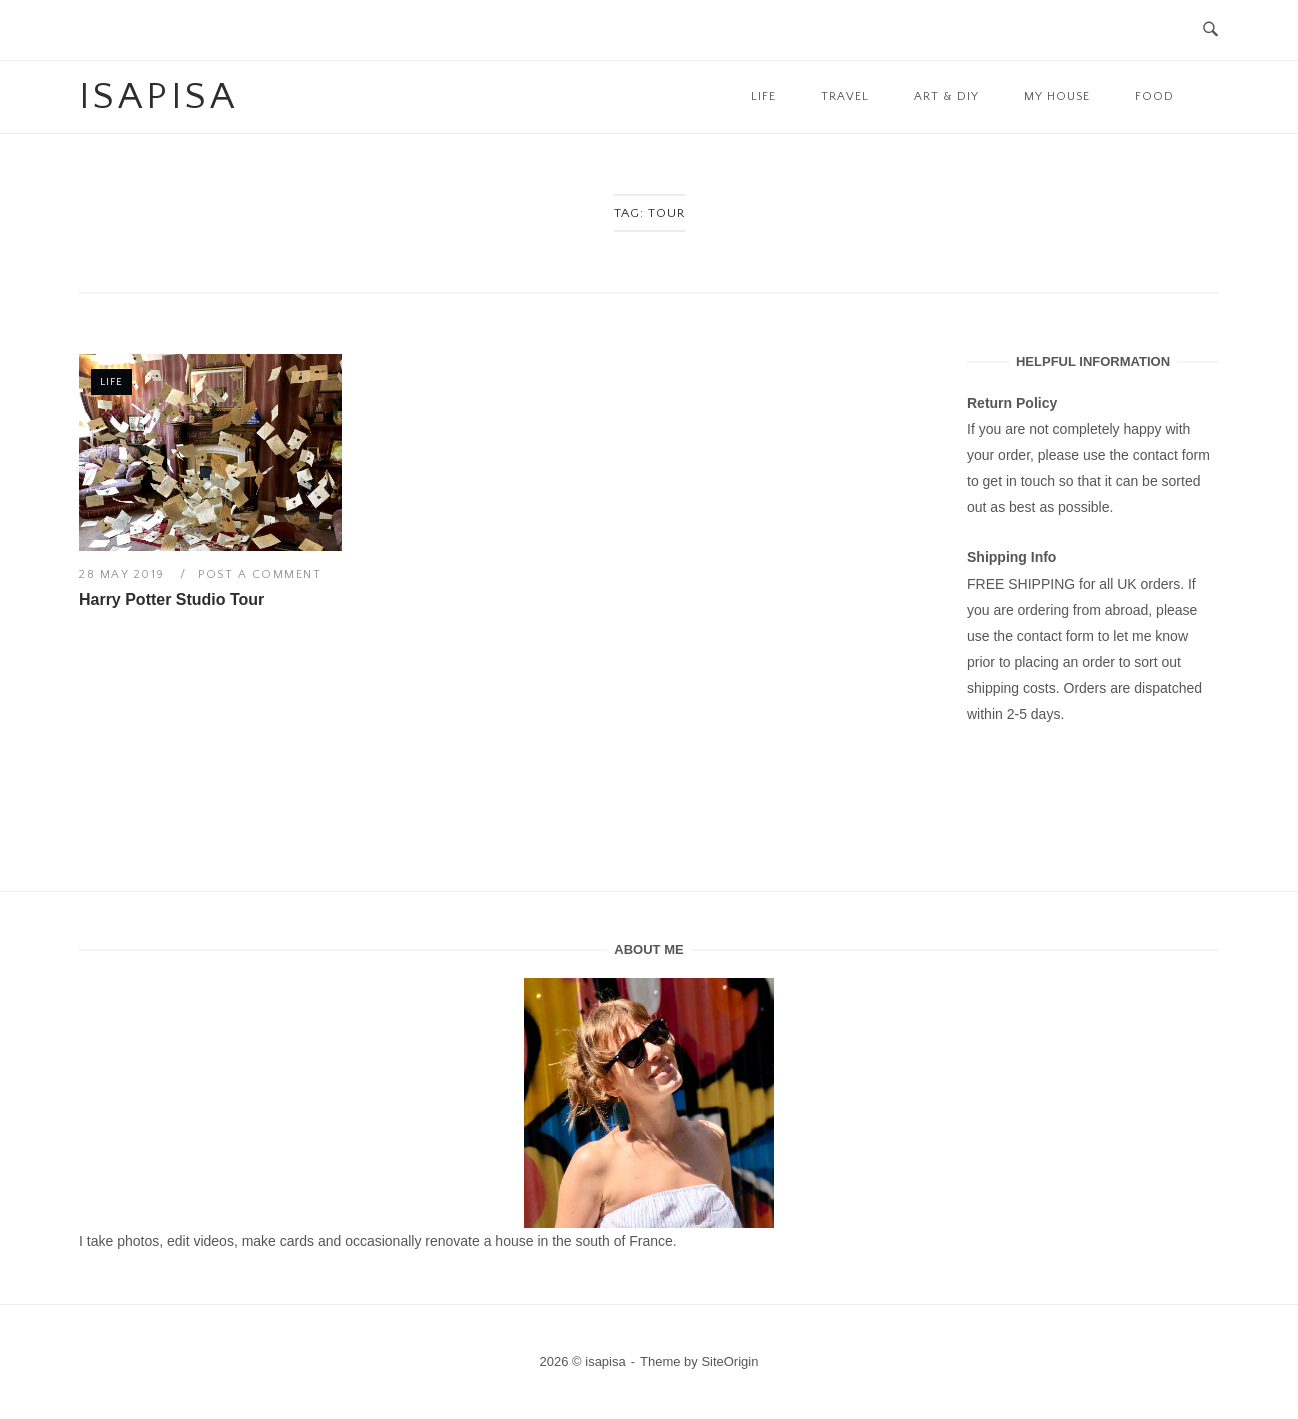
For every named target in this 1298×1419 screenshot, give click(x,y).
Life (763, 96)
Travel (845, 96)
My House (1057, 96)
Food (1154, 96)
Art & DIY (946, 96)
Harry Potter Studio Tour (171, 599)
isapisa (158, 97)
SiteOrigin (729, 1361)
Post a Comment (259, 574)
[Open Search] (1210, 30)
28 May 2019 (124, 574)
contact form (1171, 455)
